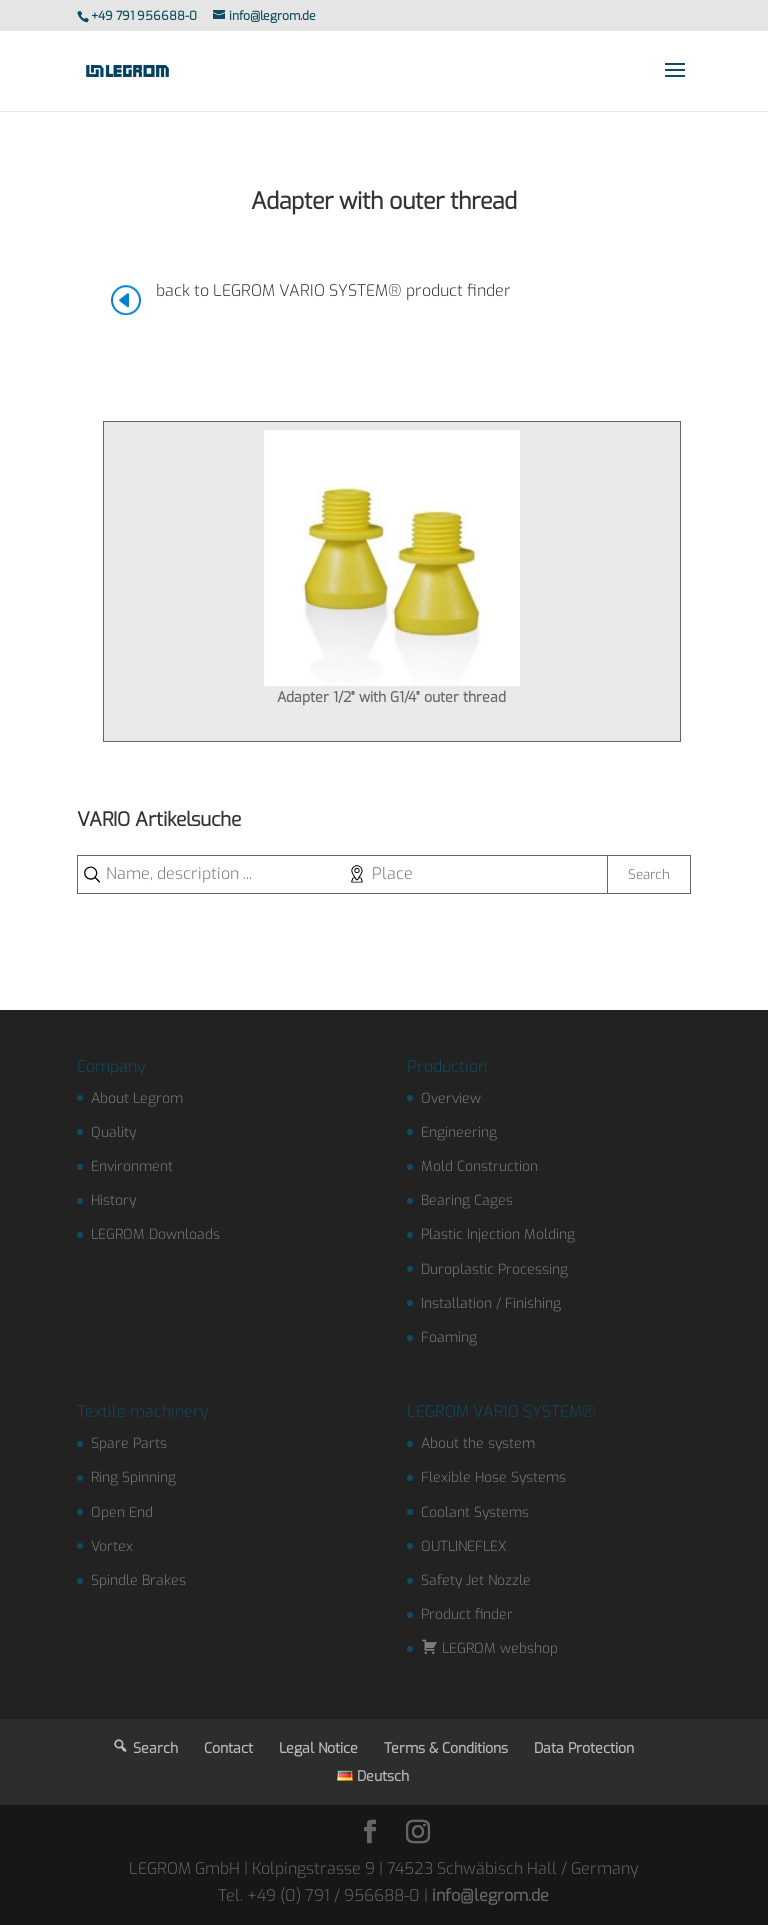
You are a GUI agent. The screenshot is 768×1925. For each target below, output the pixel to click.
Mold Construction (479, 1166)
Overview (451, 1098)
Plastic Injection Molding (498, 1234)
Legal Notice (318, 1748)
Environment (132, 1166)
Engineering (459, 1132)
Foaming (449, 1337)
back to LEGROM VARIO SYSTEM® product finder (333, 290)
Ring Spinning (133, 1477)
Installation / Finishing (491, 1303)
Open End (122, 1512)
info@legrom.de (490, 1895)
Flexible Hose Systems (493, 1477)
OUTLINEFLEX (464, 1546)
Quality (113, 1132)
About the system (478, 1443)
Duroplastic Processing (494, 1269)
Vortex (112, 1546)
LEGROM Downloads (155, 1234)
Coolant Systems (475, 1512)
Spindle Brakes (138, 1580)
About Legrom (137, 1098)
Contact (228, 1748)
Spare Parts (129, 1443)
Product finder (467, 1614)
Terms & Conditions (446, 1748)
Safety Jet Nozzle (476, 1580)
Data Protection (584, 1748)
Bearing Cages (467, 1200)
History (113, 1200)
